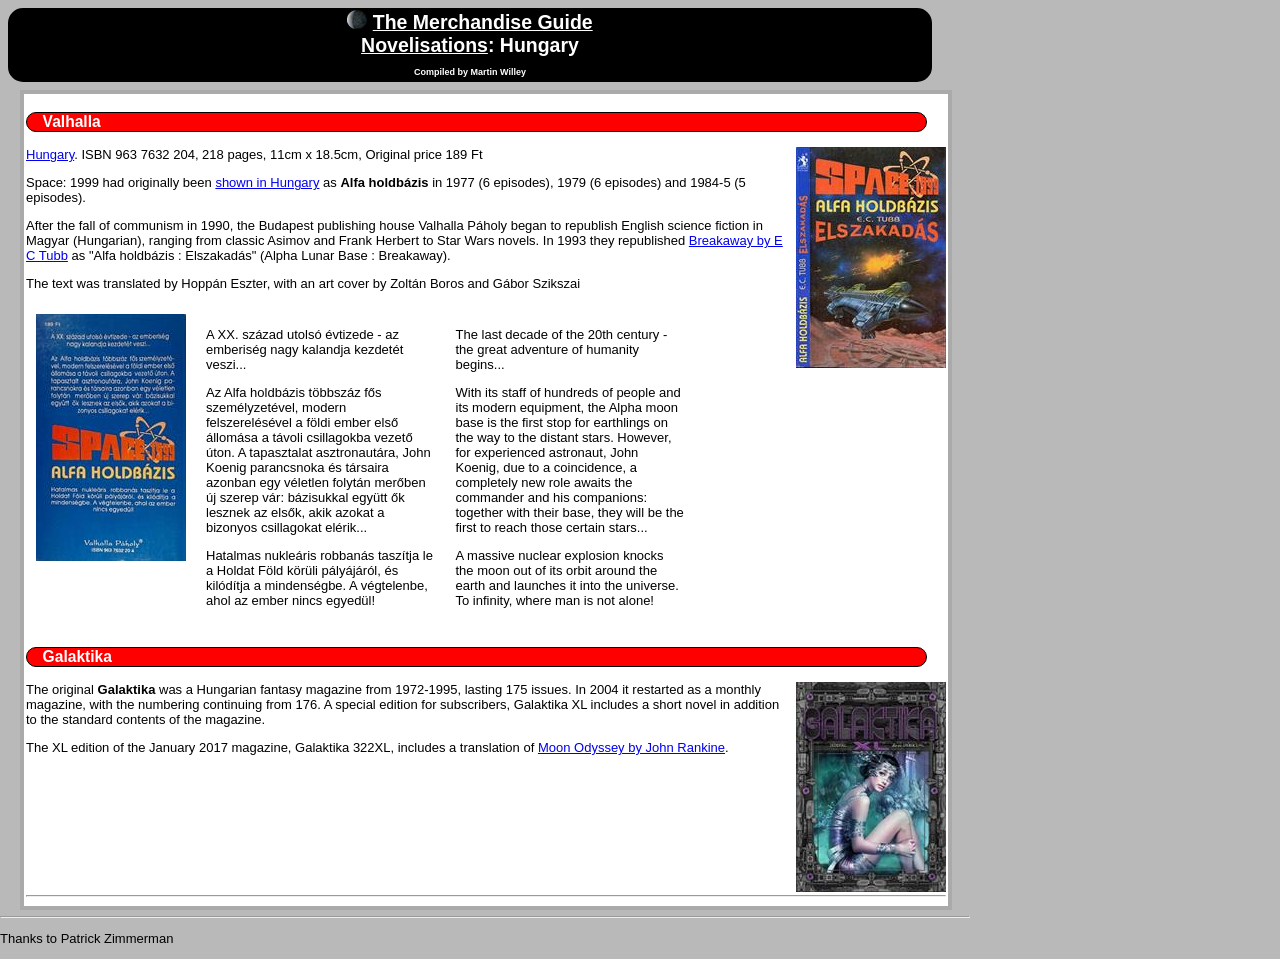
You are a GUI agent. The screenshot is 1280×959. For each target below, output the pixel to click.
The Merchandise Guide (483, 22)
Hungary (50, 154)
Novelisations (424, 45)
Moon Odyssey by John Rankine (631, 747)
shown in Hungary (267, 182)
